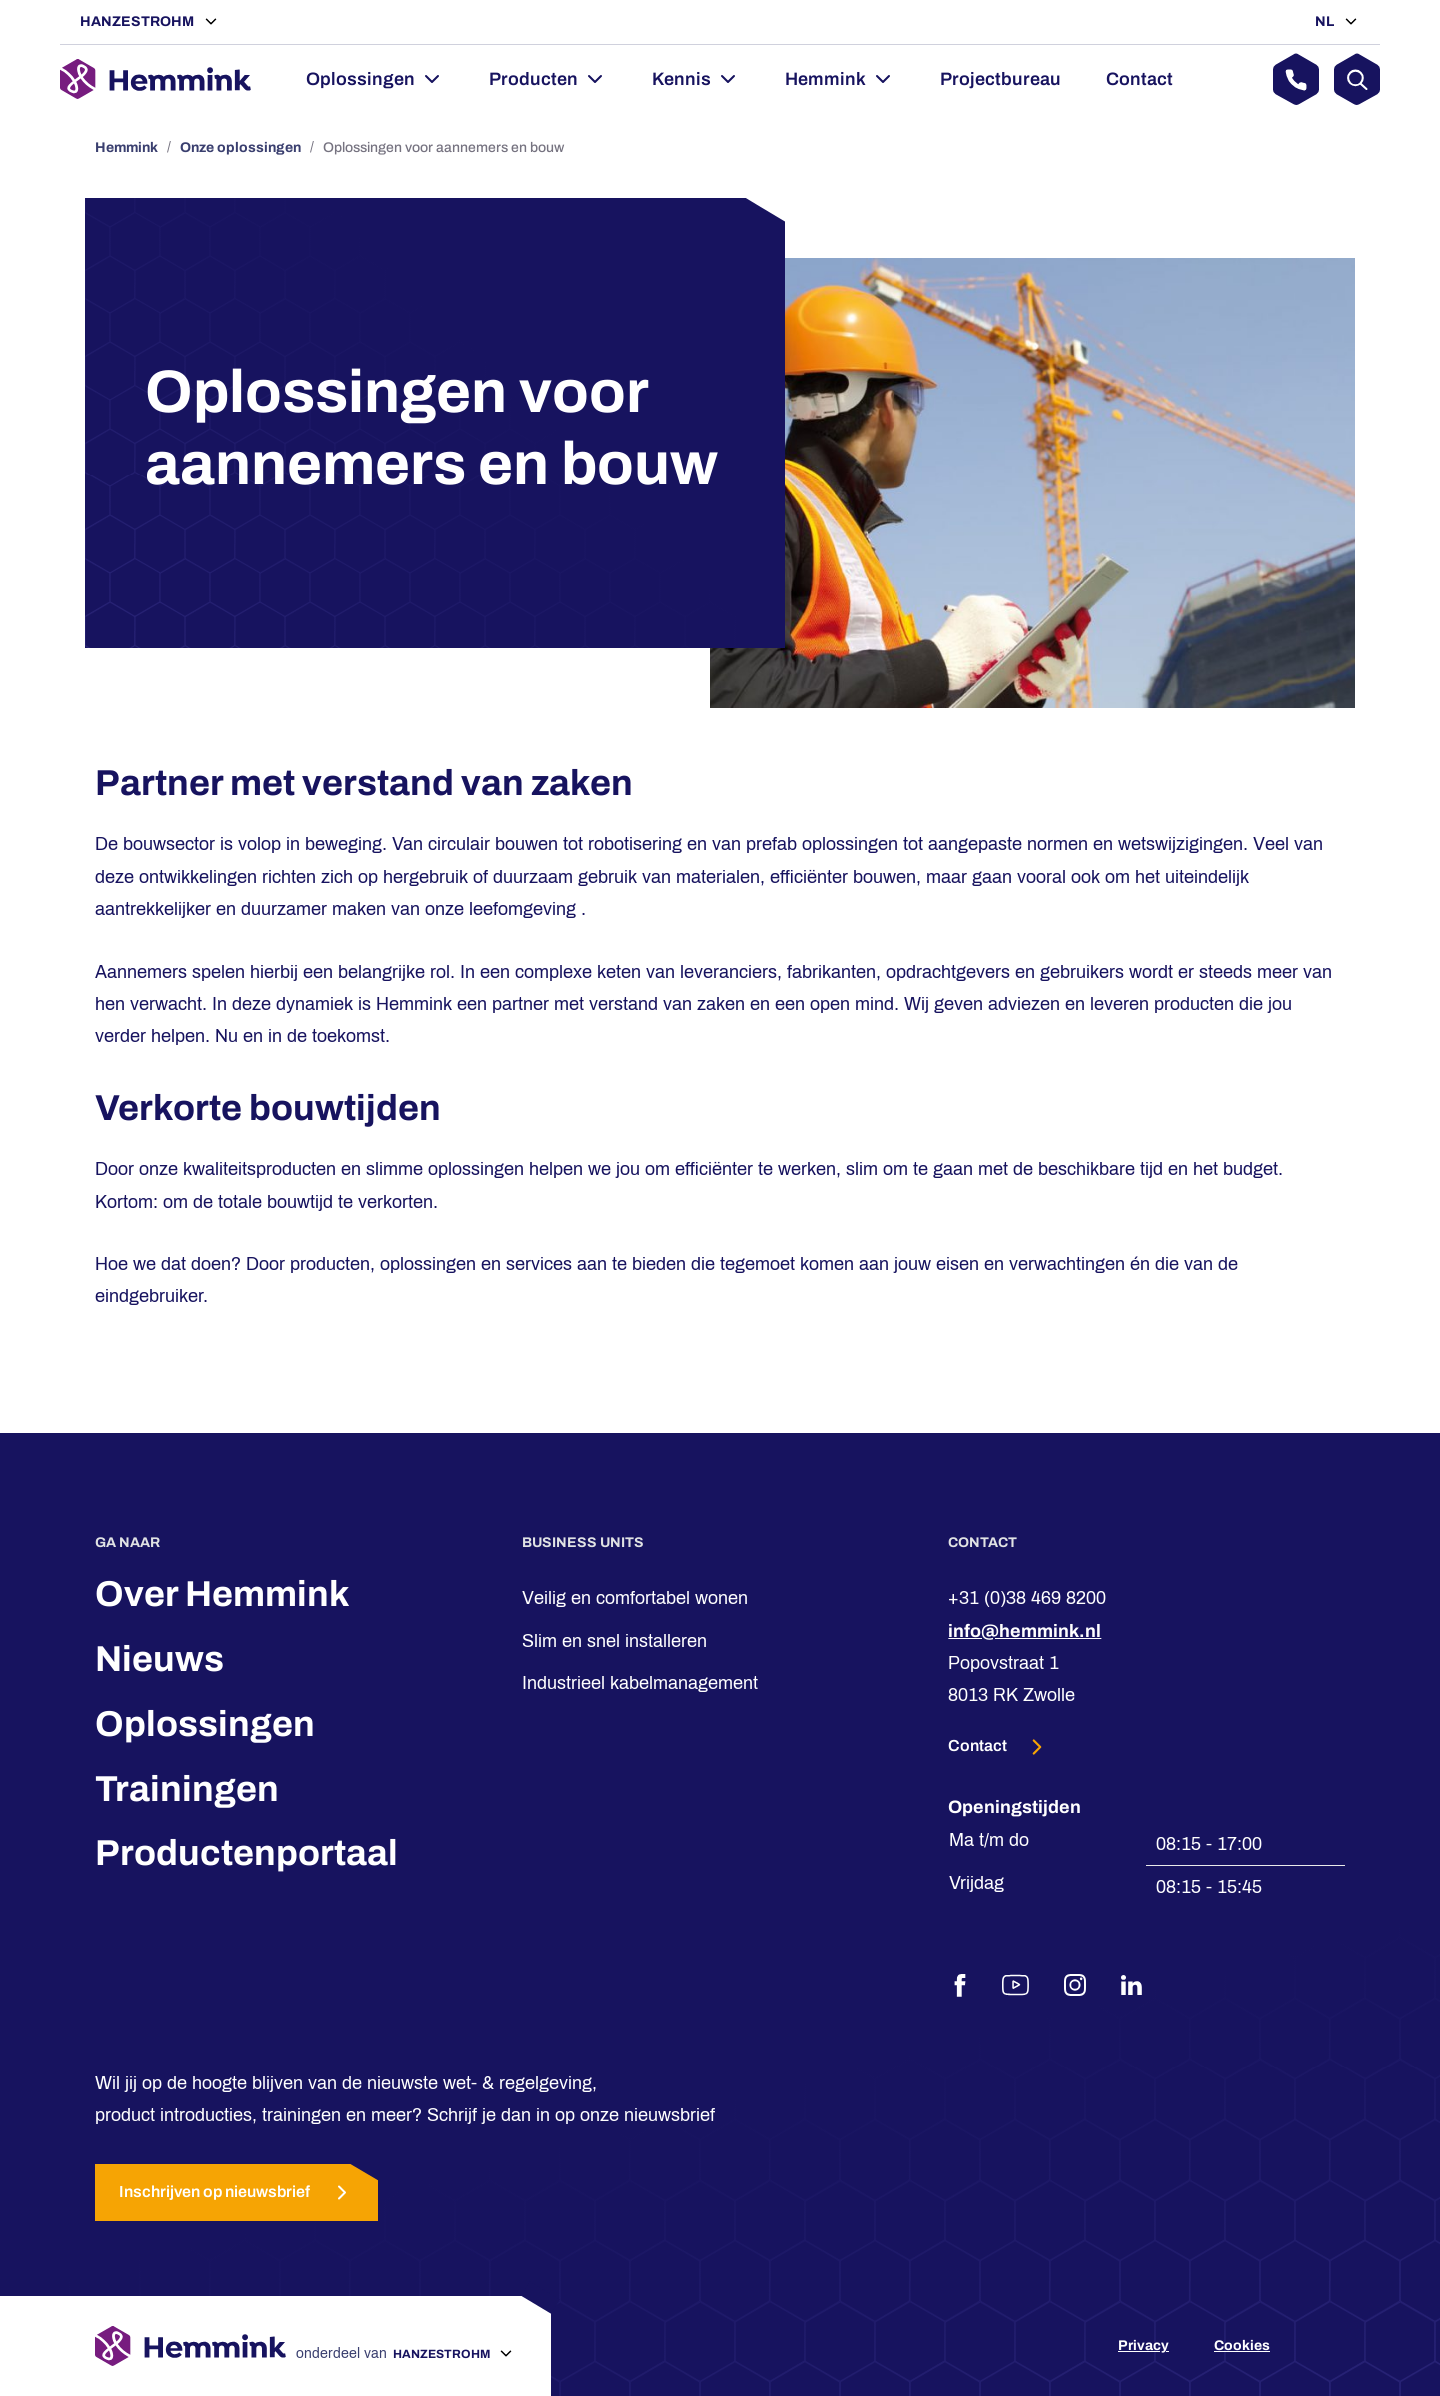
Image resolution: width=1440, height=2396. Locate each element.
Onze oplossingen (240, 147)
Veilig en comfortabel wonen (635, 1598)
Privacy (1143, 2345)
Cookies (1242, 2345)
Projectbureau (1000, 79)
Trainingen (187, 1789)
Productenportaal (246, 1853)
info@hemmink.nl (1024, 1631)
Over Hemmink (222, 1594)
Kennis (681, 79)
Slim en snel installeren (614, 1641)
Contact (1139, 79)
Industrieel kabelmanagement (640, 1683)
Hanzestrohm (138, 21)
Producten (533, 79)
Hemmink (825, 79)
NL (1326, 21)
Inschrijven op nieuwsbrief (236, 2192)
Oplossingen (360, 79)
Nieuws (159, 1659)
